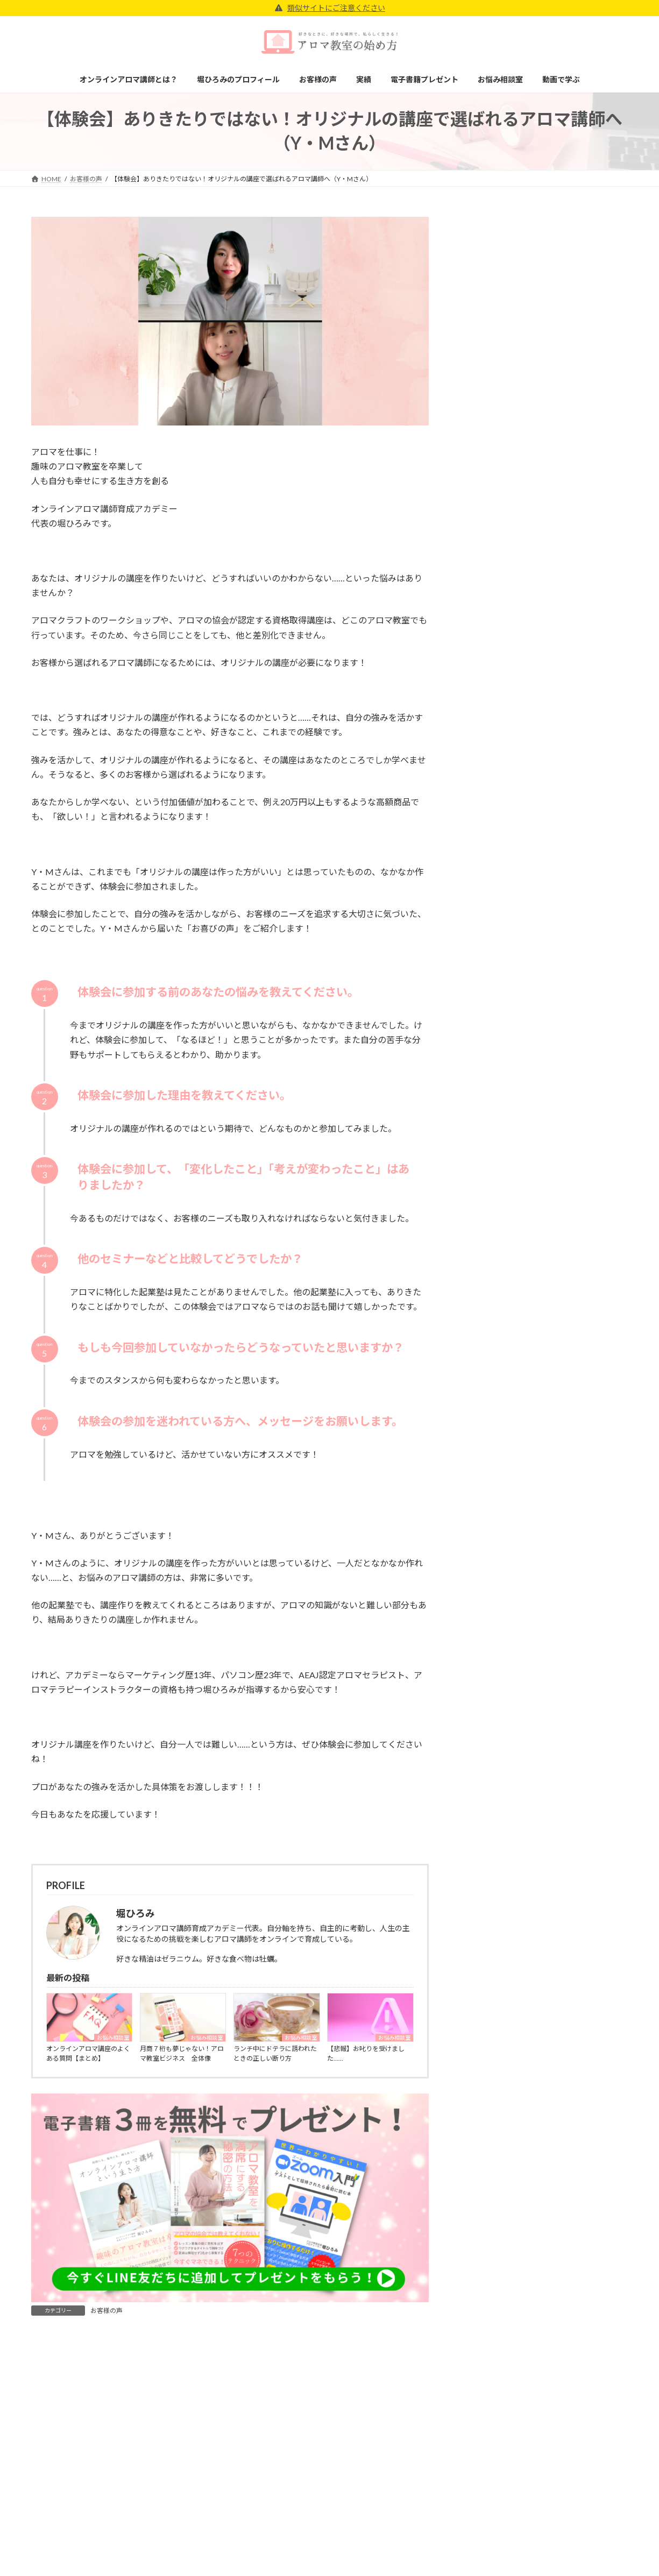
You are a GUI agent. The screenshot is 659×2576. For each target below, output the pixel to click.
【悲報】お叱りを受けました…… (366, 2053)
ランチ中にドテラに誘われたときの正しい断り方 (275, 2053)
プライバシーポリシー (478, 2526)
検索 (601, 1040)
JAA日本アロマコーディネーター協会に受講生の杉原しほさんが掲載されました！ (571, 395)
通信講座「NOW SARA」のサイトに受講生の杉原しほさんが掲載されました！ (571, 516)
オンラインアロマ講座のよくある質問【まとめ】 (88, 2053)
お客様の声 (106, 2311)
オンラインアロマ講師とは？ (283, 2526)
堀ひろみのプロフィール (277, 2544)
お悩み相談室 (113, 2037)
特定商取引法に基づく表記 (484, 2544)
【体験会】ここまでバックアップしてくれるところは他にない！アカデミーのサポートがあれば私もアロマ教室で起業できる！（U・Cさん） (571, 272)
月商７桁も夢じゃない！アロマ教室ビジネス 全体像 (182, 2053)
